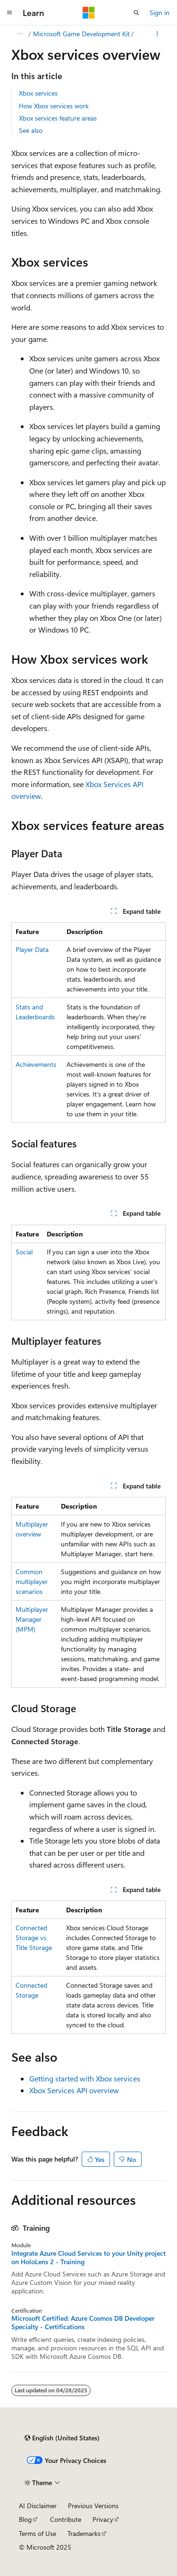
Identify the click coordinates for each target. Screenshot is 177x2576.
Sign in (159, 12)
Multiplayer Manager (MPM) (32, 1619)
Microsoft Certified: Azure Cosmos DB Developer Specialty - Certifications (82, 2322)
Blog (25, 2519)
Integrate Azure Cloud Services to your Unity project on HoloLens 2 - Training (88, 2257)
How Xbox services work (54, 105)
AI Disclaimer (38, 2505)
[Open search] (136, 12)
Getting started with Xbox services (84, 2078)
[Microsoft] (89, 13)
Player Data (32, 949)
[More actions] (157, 33)
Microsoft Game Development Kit (81, 33)
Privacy (103, 2519)
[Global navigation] (9, 12)
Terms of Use (37, 2533)
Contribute (65, 2519)
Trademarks (84, 2533)
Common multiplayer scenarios (32, 1581)
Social (24, 1251)
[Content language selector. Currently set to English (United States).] (62, 2438)
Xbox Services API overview (74, 2090)
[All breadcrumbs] (19, 33)
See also (30, 130)
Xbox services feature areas (58, 118)
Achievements (36, 1064)
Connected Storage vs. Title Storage (34, 1937)
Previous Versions (93, 2505)
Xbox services (38, 93)
